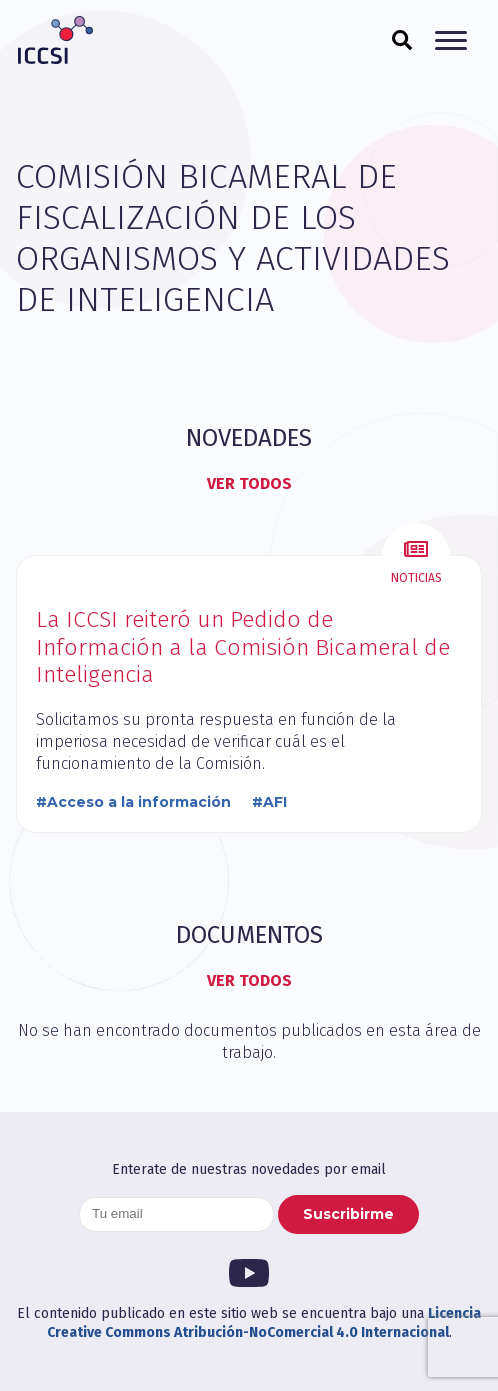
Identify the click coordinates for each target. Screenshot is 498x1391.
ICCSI (55, 40)
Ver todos (249, 483)
